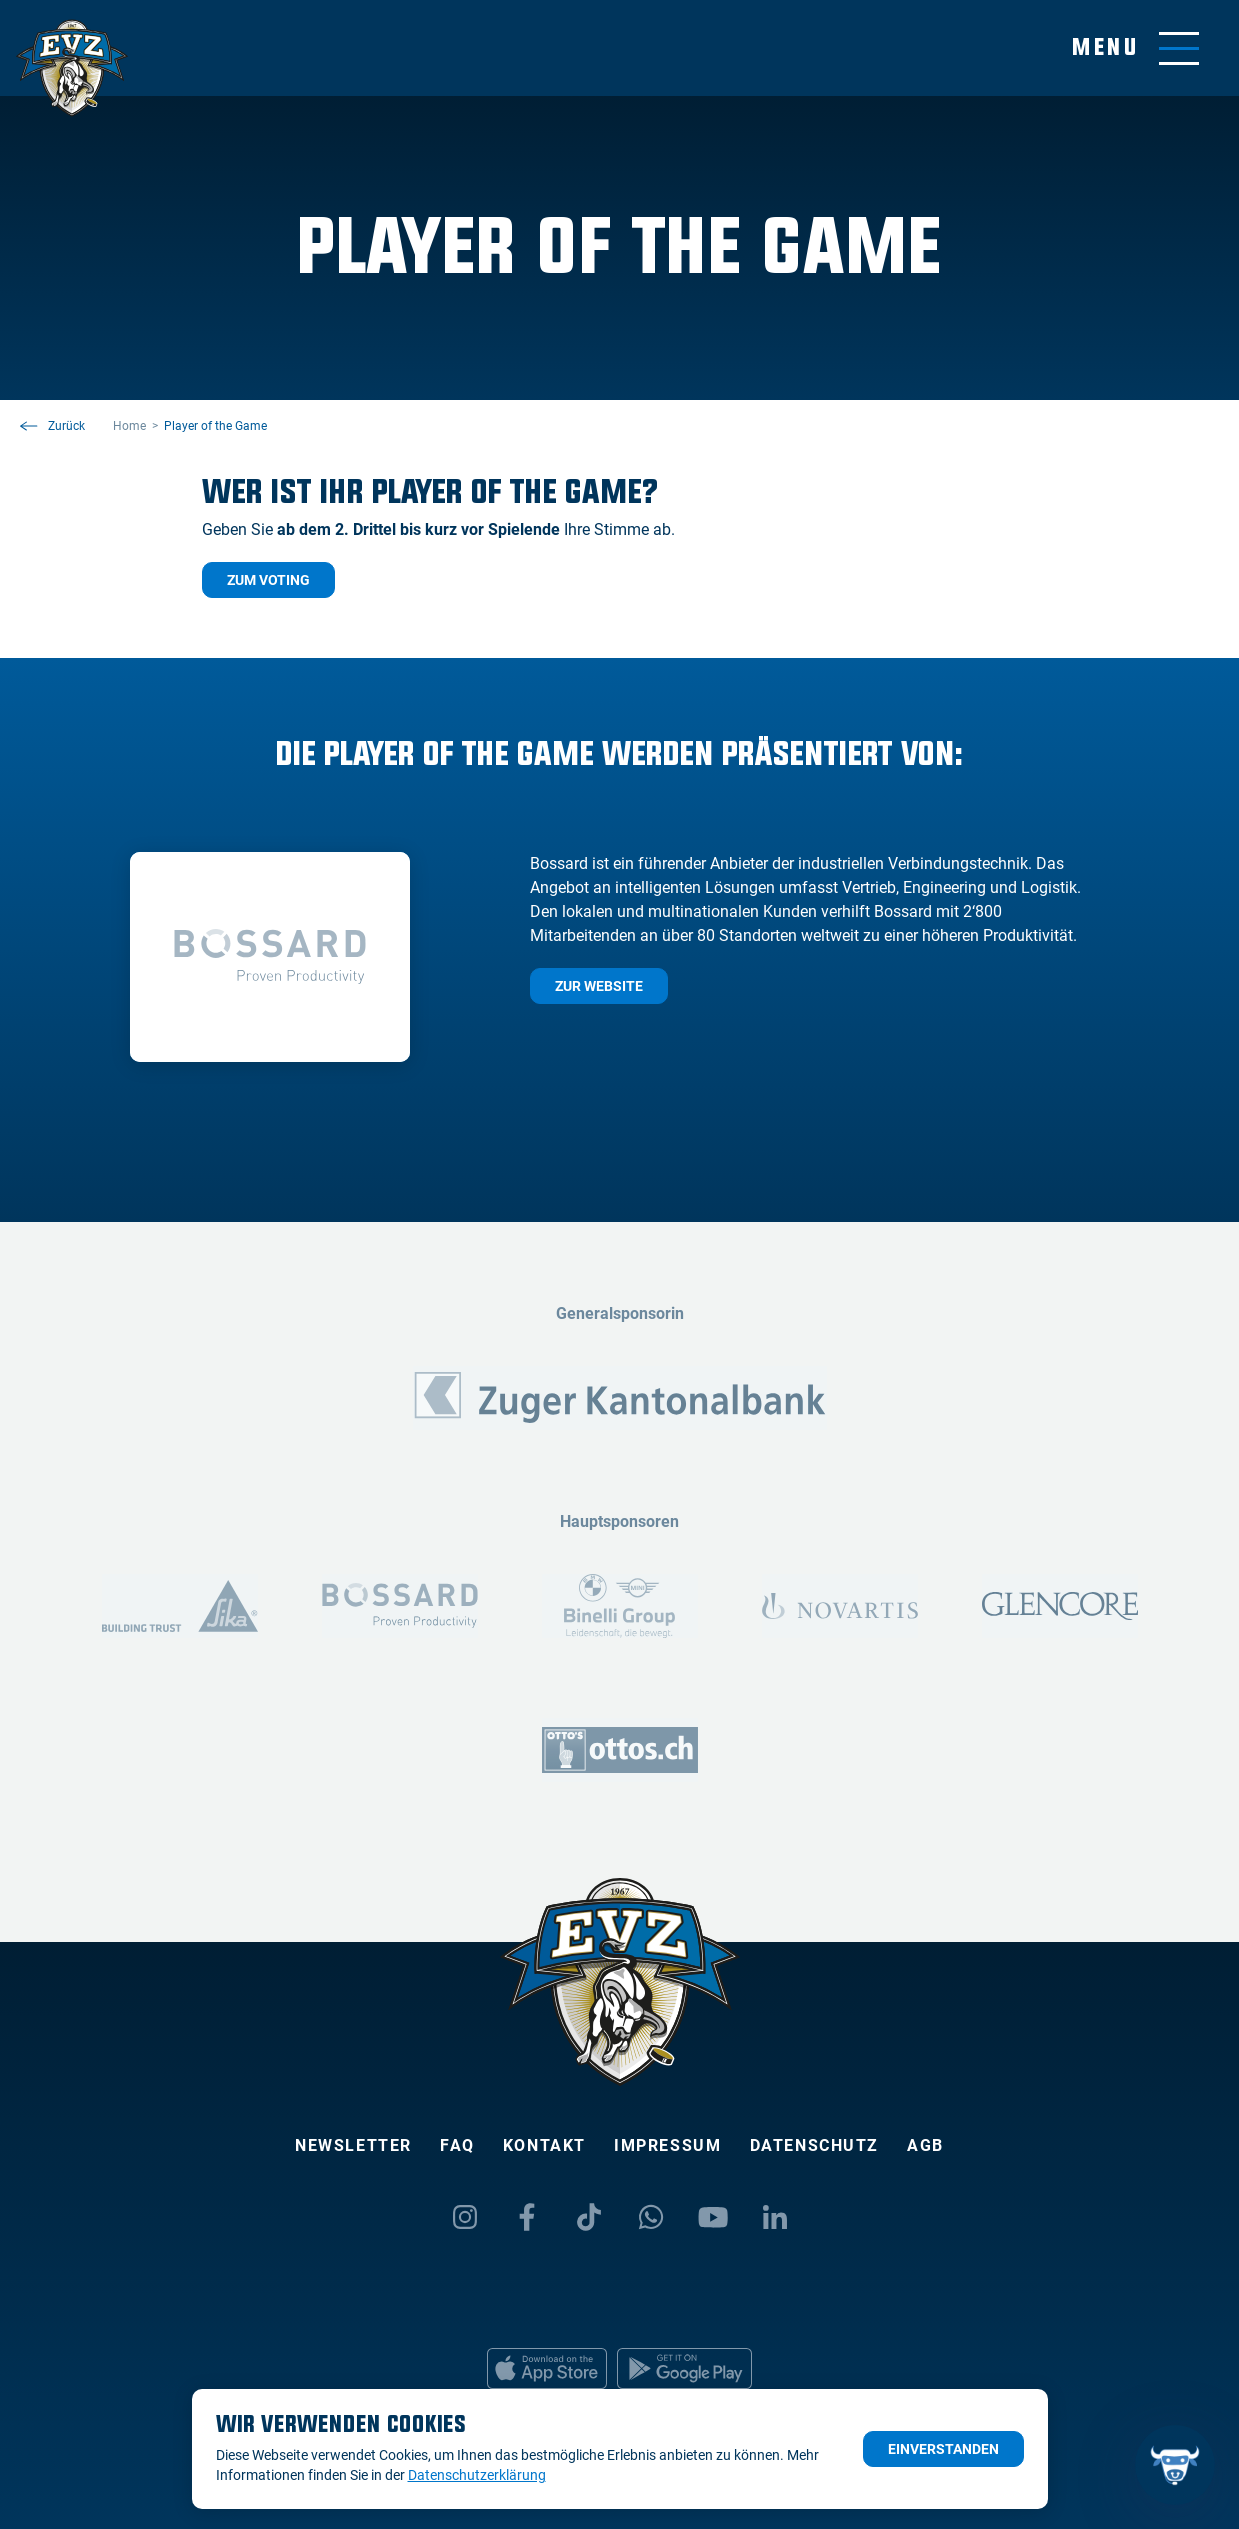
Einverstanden (943, 2449)
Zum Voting (268, 580)
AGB (925, 2145)
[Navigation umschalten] (1135, 48)
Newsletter (353, 2145)
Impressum (667, 2145)
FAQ (457, 2145)
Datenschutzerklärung (477, 2475)
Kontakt (544, 2145)
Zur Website (599, 986)
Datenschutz (815, 2145)
